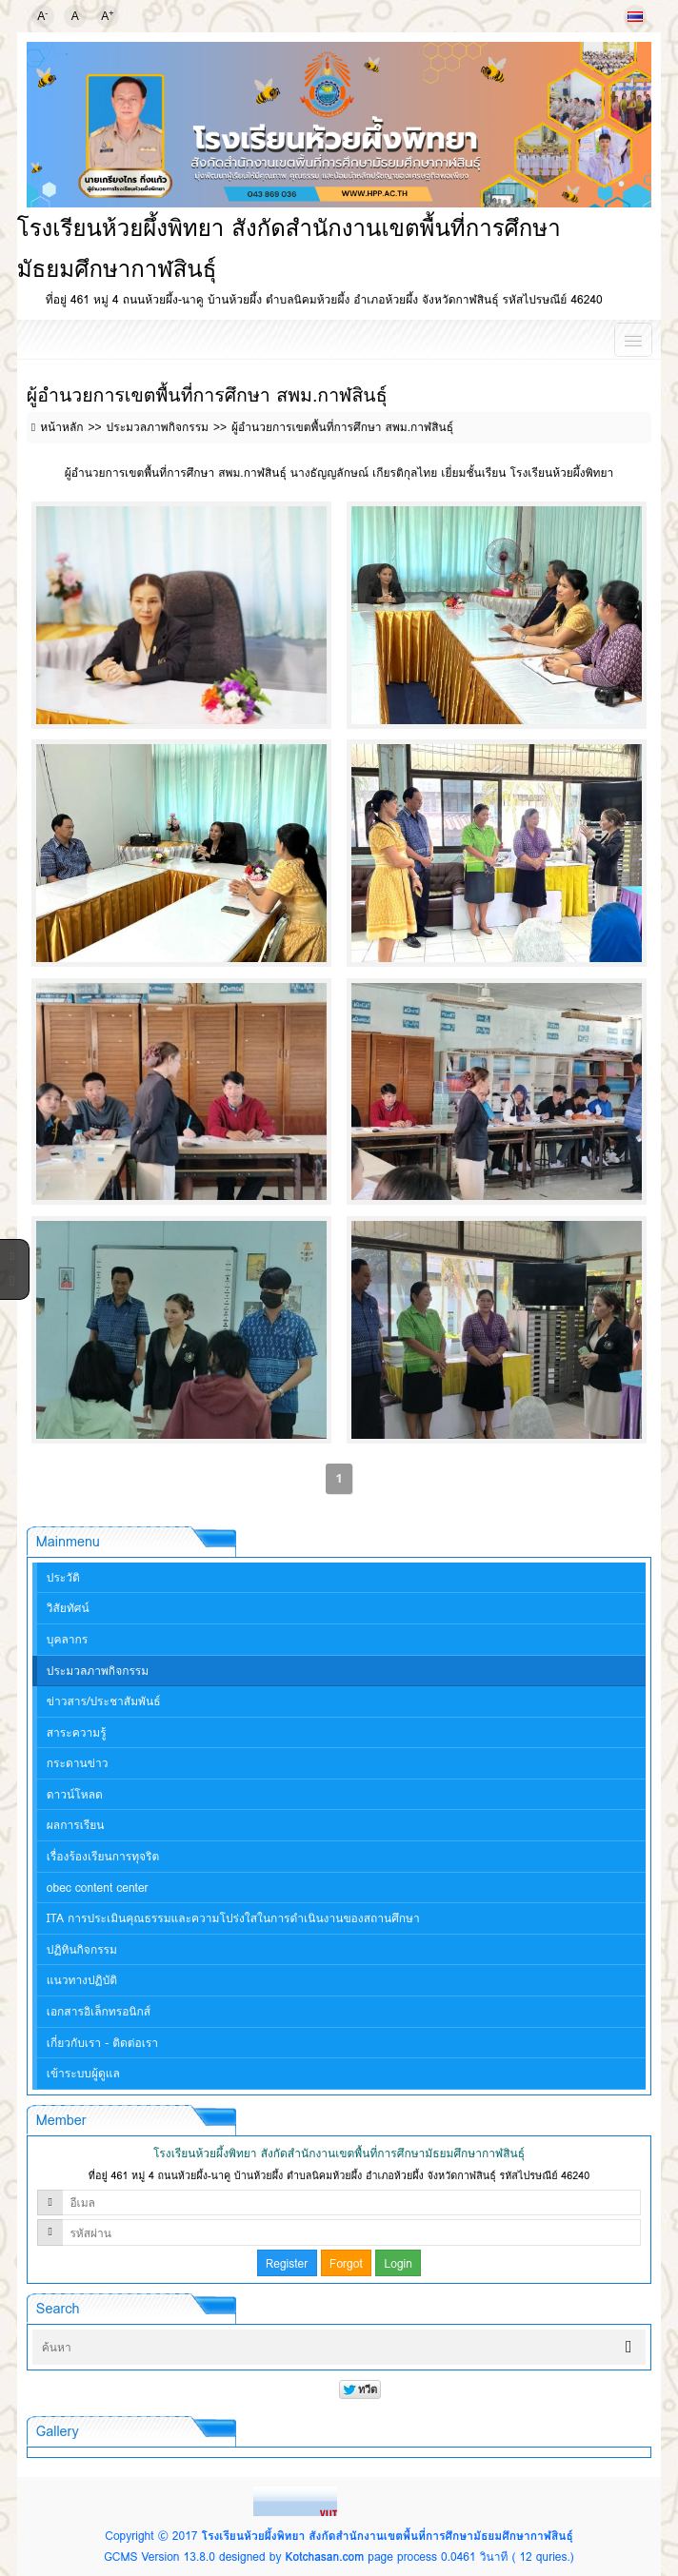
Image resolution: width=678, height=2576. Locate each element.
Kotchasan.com (324, 2556)
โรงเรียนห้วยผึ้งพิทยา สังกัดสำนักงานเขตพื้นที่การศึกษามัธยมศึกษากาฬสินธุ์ (387, 2536)
